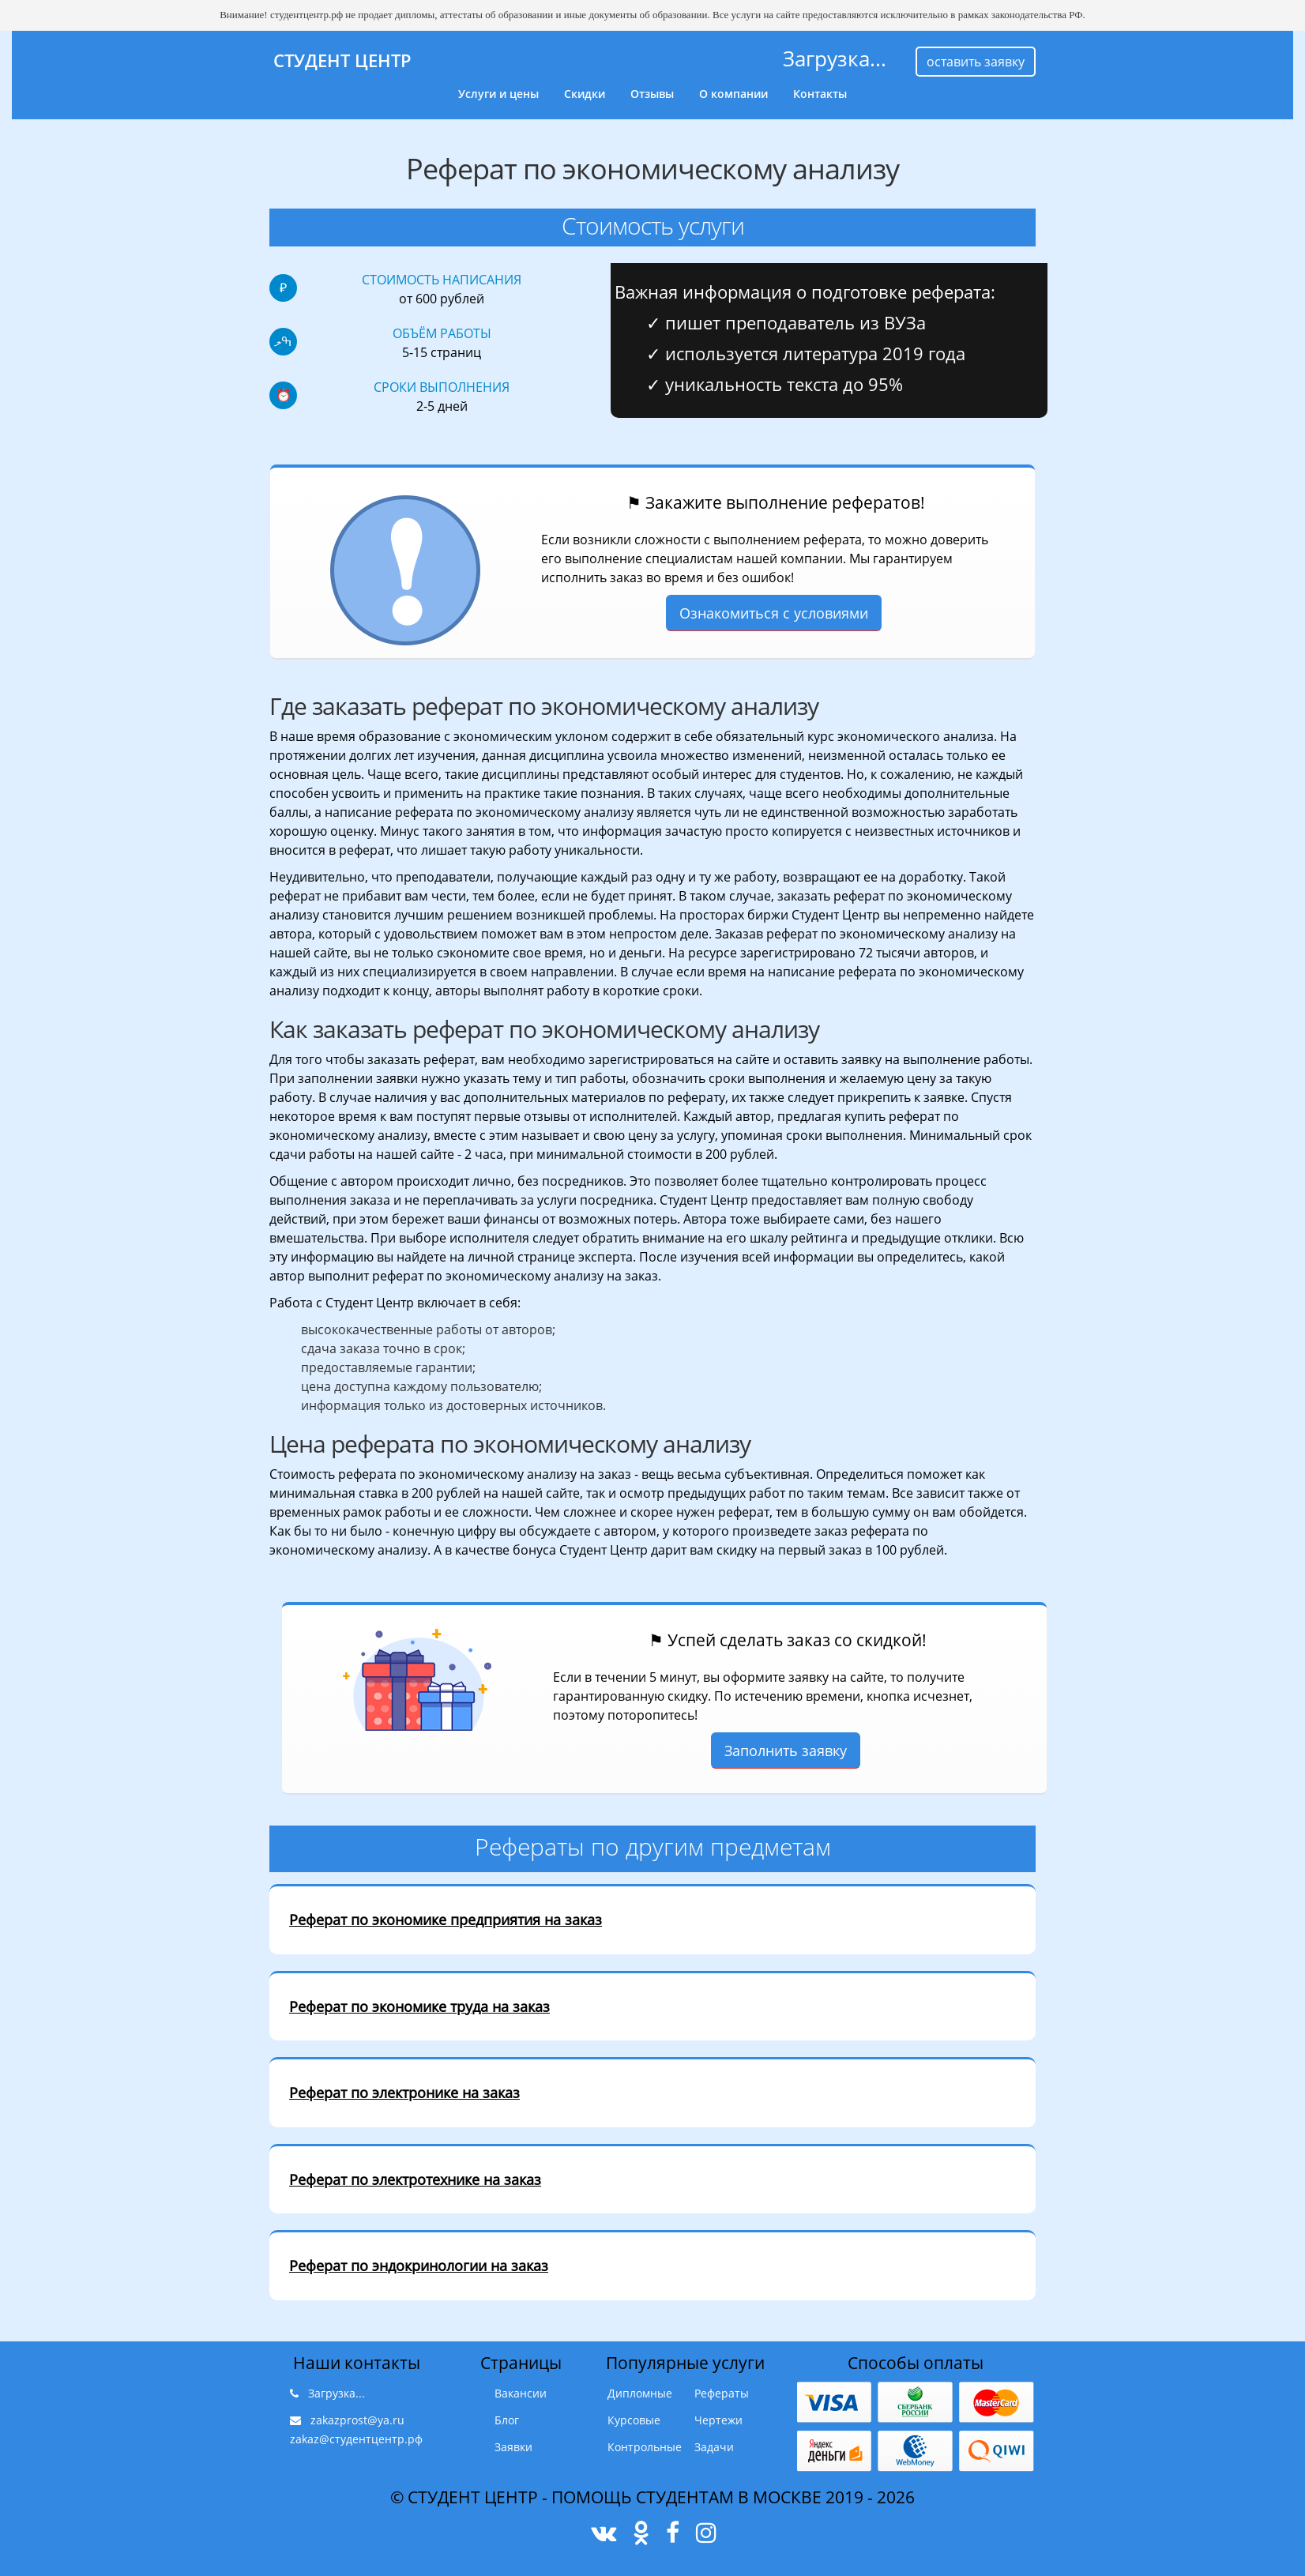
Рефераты (721, 2393)
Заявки (513, 2446)
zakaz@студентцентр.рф (356, 2438)
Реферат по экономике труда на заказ (419, 2006)
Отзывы (652, 93)
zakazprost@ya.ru (357, 2419)
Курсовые (633, 2419)
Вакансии (521, 2393)
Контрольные (644, 2446)
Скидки (584, 93)
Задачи (714, 2446)
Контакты (820, 93)
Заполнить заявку (785, 1750)
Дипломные (639, 2393)
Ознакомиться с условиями (773, 613)
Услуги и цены (498, 93)
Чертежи (718, 2419)
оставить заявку (976, 61)
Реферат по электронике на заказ (404, 2092)
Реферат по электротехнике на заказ (415, 2179)
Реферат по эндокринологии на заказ (418, 2265)
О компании (733, 93)
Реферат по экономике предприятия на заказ (445, 1919)
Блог (507, 2419)
